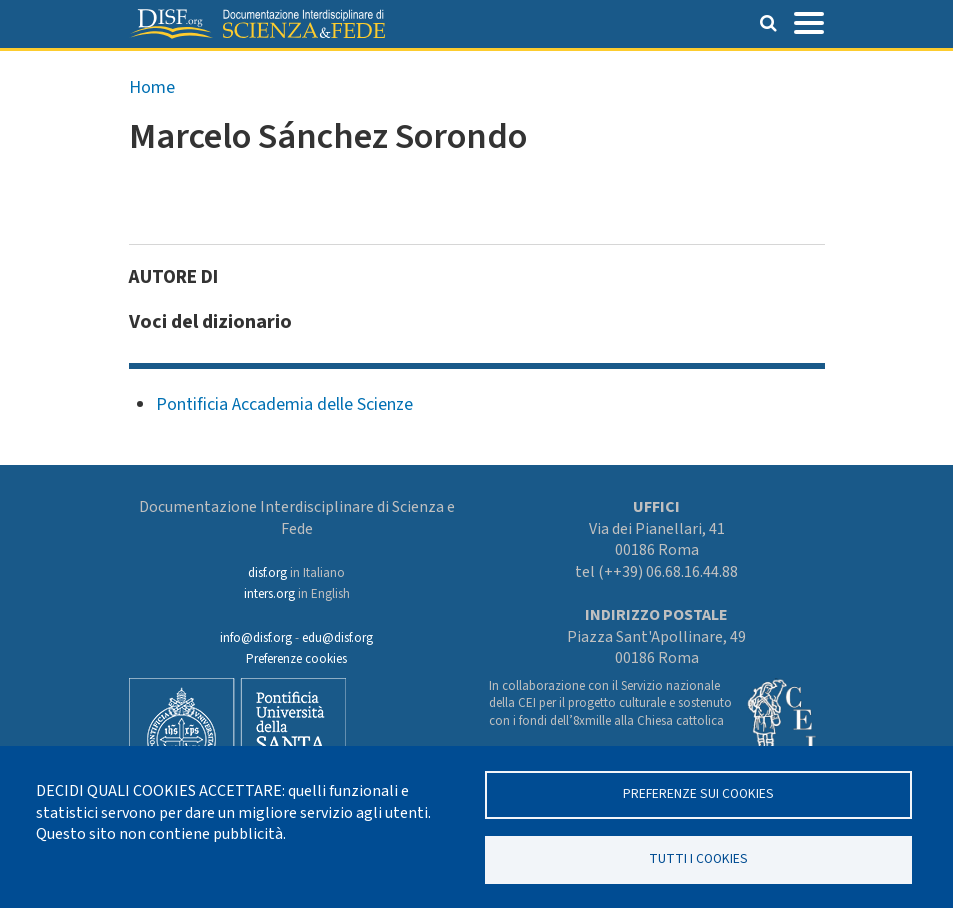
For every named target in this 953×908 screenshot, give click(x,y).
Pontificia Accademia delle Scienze (284, 404)
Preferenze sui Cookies (698, 793)
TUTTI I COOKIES (698, 858)
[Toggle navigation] (809, 21)
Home (152, 87)
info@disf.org (256, 638)
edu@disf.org (337, 638)
